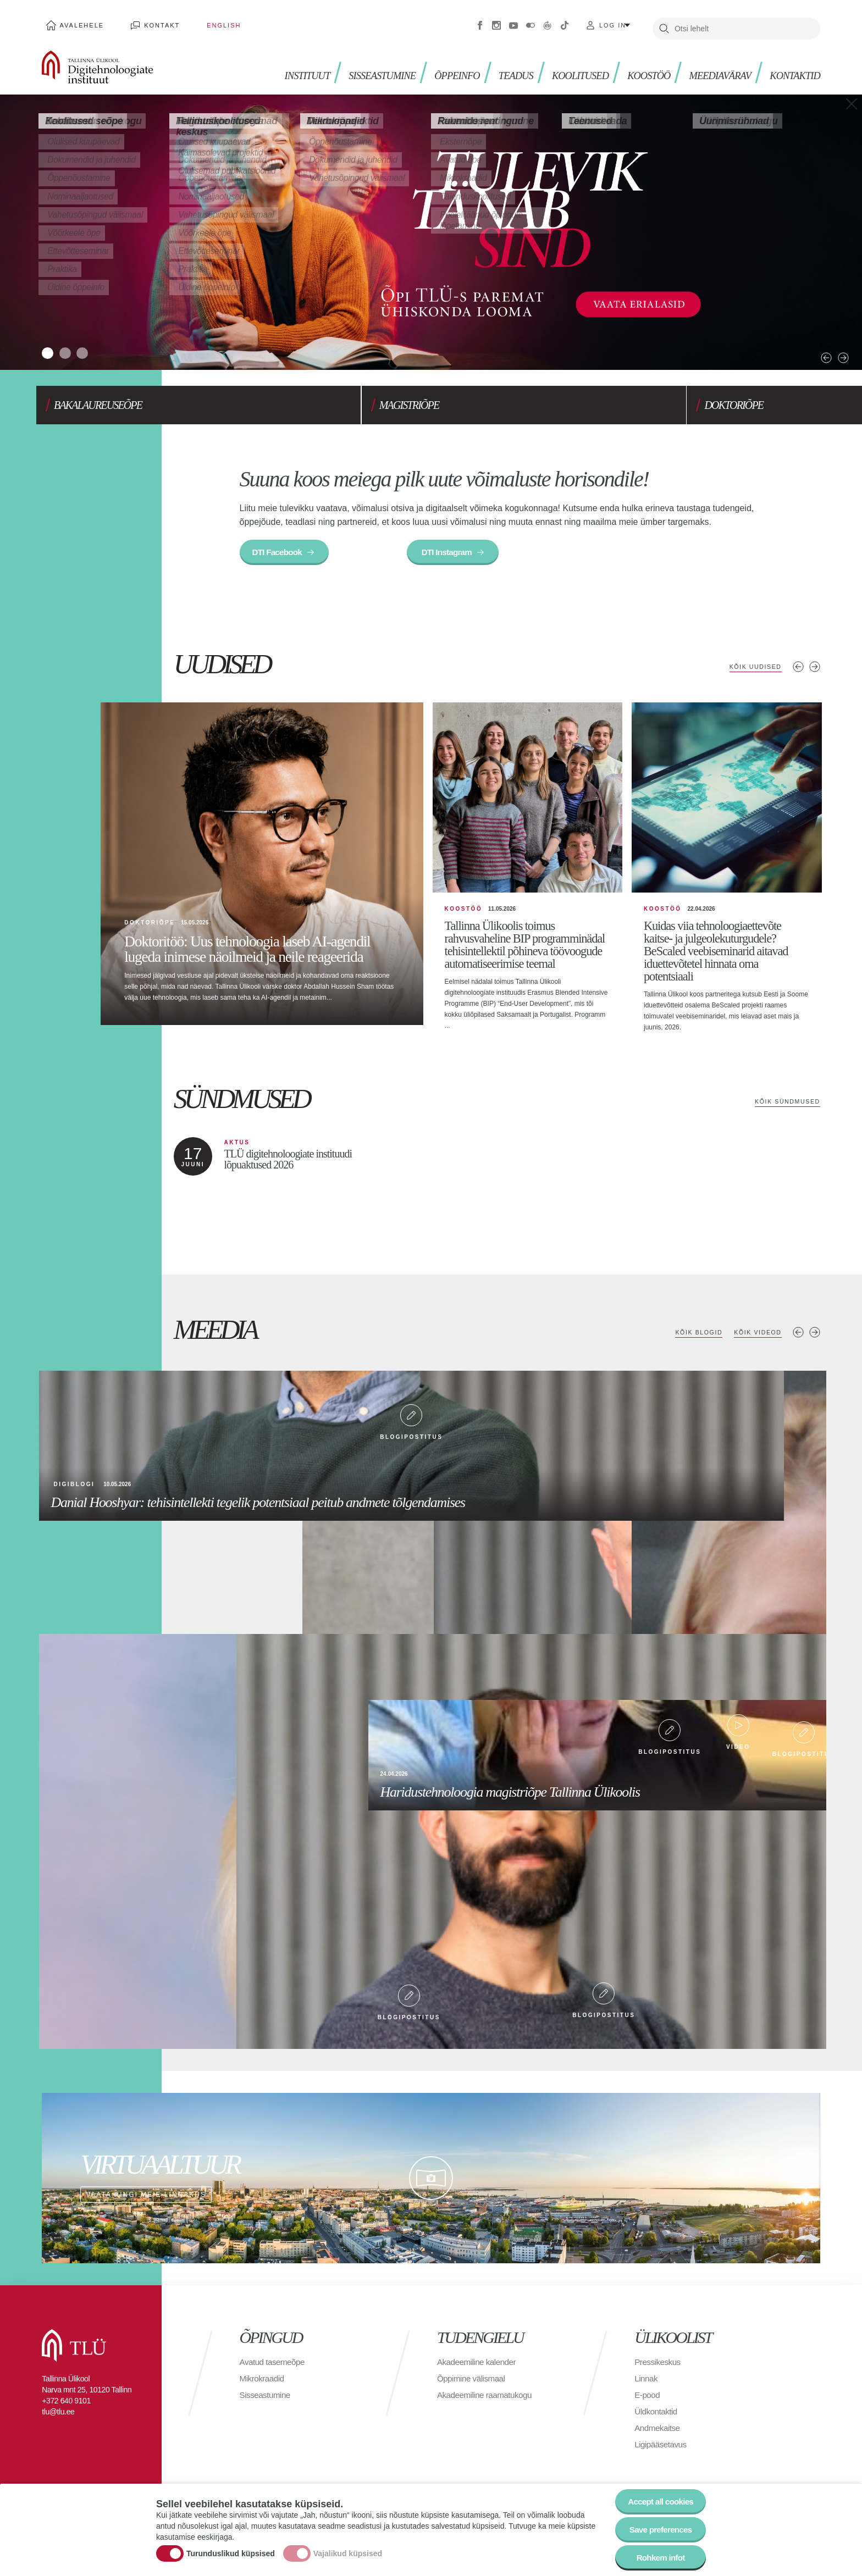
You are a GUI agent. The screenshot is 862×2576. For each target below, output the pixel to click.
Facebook (479, 21)
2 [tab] (72, 344)
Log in (612, 22)
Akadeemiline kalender (478, 2366)
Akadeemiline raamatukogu (487, 2399)
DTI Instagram (453, 541)
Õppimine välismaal (473, 2382)
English (202, 22)
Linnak (646, 2382)
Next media (814, 1336)
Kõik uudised (751, 657)
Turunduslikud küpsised (230, 2550)
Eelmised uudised (797, 657)
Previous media (797, 1336)
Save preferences (658, 2526)
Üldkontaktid (656, 2415)
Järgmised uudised (814, 657)
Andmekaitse (658, 2432)
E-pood (647, 2399)
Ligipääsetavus (661, 2448)
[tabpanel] (431, 225)
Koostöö (638, 66)
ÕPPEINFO (437, 66)
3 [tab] (95, 344)
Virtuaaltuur (547, 21)
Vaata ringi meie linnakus (431, 2182)
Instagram (496, 21)
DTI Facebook (279, 541)
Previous (796, 335)
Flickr (530, 21)
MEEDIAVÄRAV (714, 66)
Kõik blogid (691, 1336)
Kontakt (150, 22)
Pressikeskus (658, 2366)
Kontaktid (792, 66)
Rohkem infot (657, 2556)
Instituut (279, 66)
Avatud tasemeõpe (274, 2366)
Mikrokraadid (263, 2382)
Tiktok (564, 21)
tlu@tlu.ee (58, 2416)
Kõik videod (755, 1336)
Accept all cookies (657, 2496)
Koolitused (566, 66)
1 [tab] (50, 344)
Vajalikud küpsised (347, 2550)
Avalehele (78, 22)
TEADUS (498, 66)
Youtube (513, 21)
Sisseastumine (358, 66)
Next (814, 335)
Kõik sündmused (785, 1106)
